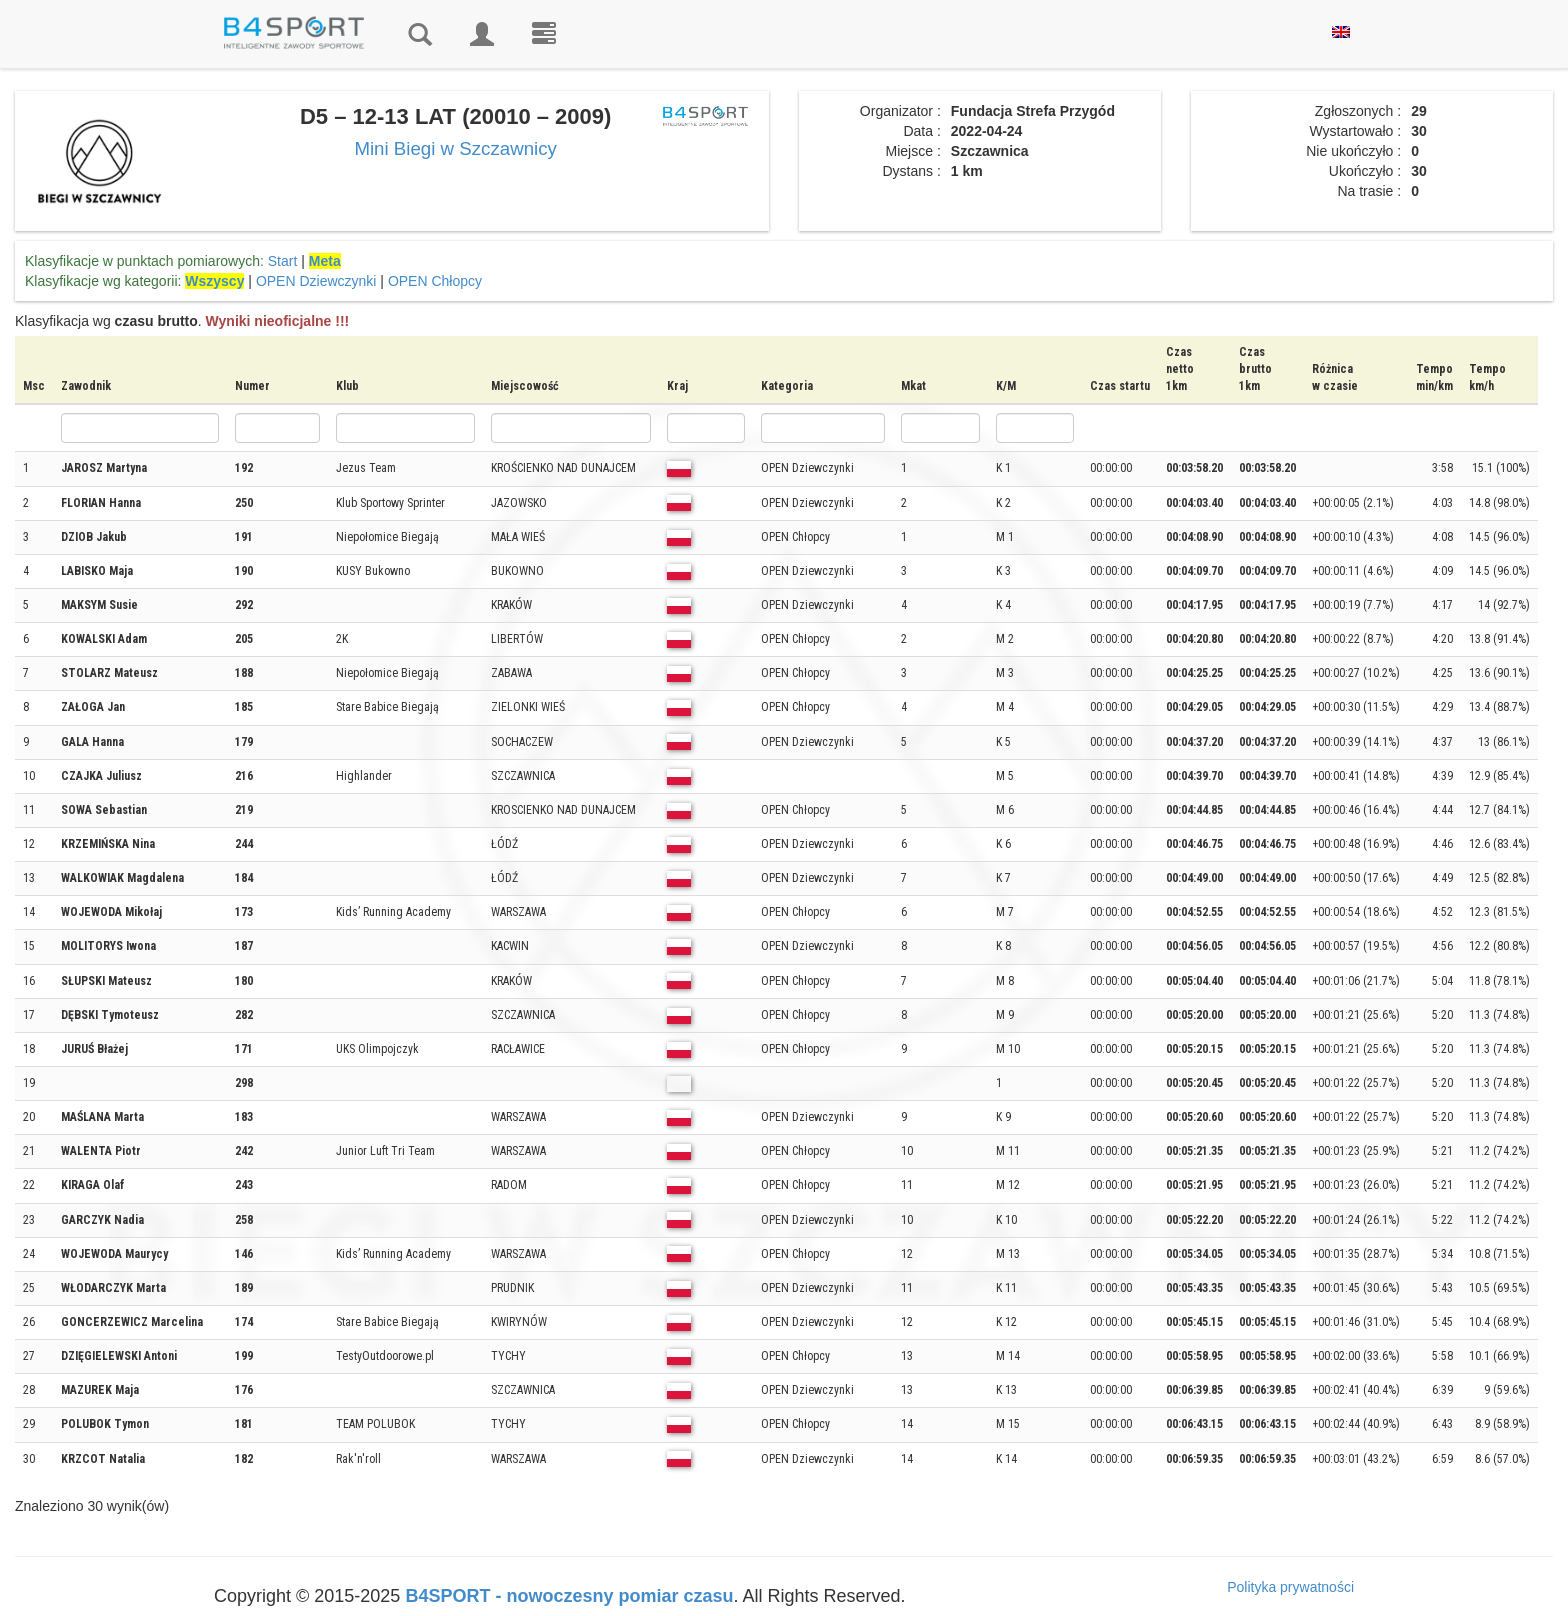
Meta (325, 261)
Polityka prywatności (1290, 1587)
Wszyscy (214, 281)
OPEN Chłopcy (435, 281)
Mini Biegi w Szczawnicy (455, 148)
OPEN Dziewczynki (316, 281)
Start (283, 261)
